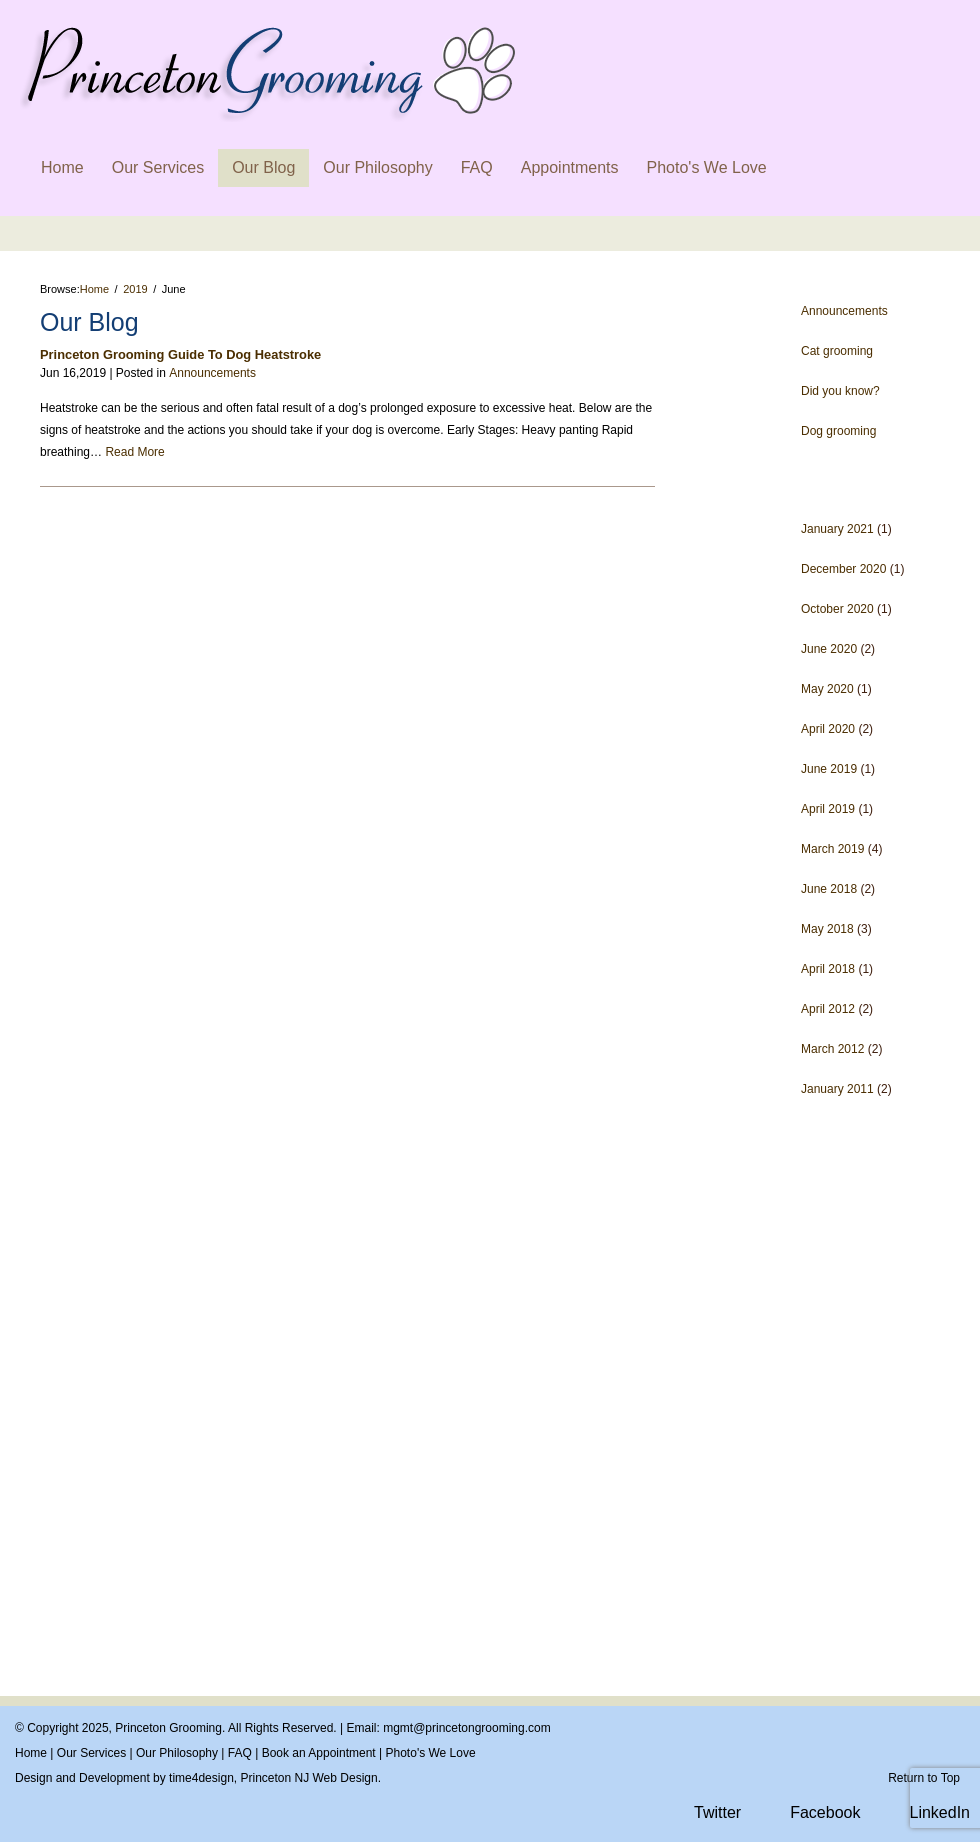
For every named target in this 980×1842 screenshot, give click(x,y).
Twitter (717, 1812)
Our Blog (263, 167)
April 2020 (828, 729)
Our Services (158, 167)
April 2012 (828, 1009)
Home (62, 167)
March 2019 (832, 849)
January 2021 (837, 529)
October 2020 (837, 609)
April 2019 (828, 809)
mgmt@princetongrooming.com (467, 1728)
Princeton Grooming (168, 1728)
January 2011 (837, 1089)
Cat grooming (837, 351)
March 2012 (832, 1049)
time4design (201, 1778)
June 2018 (829, 889)
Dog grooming (838, 431)
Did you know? (840, 391)
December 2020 (843, 569)
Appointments (570, 167)
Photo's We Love (707, 167)
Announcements (844, 311)
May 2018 (827, 929)
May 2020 (827, 689)
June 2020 (829, 649)
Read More (134, 452)
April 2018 (828, 969)
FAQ (477, 167)
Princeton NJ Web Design (308, 1778)
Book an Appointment (319, 1753)
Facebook (825, 1812)
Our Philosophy (377, 167)
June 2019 (829, 769)
